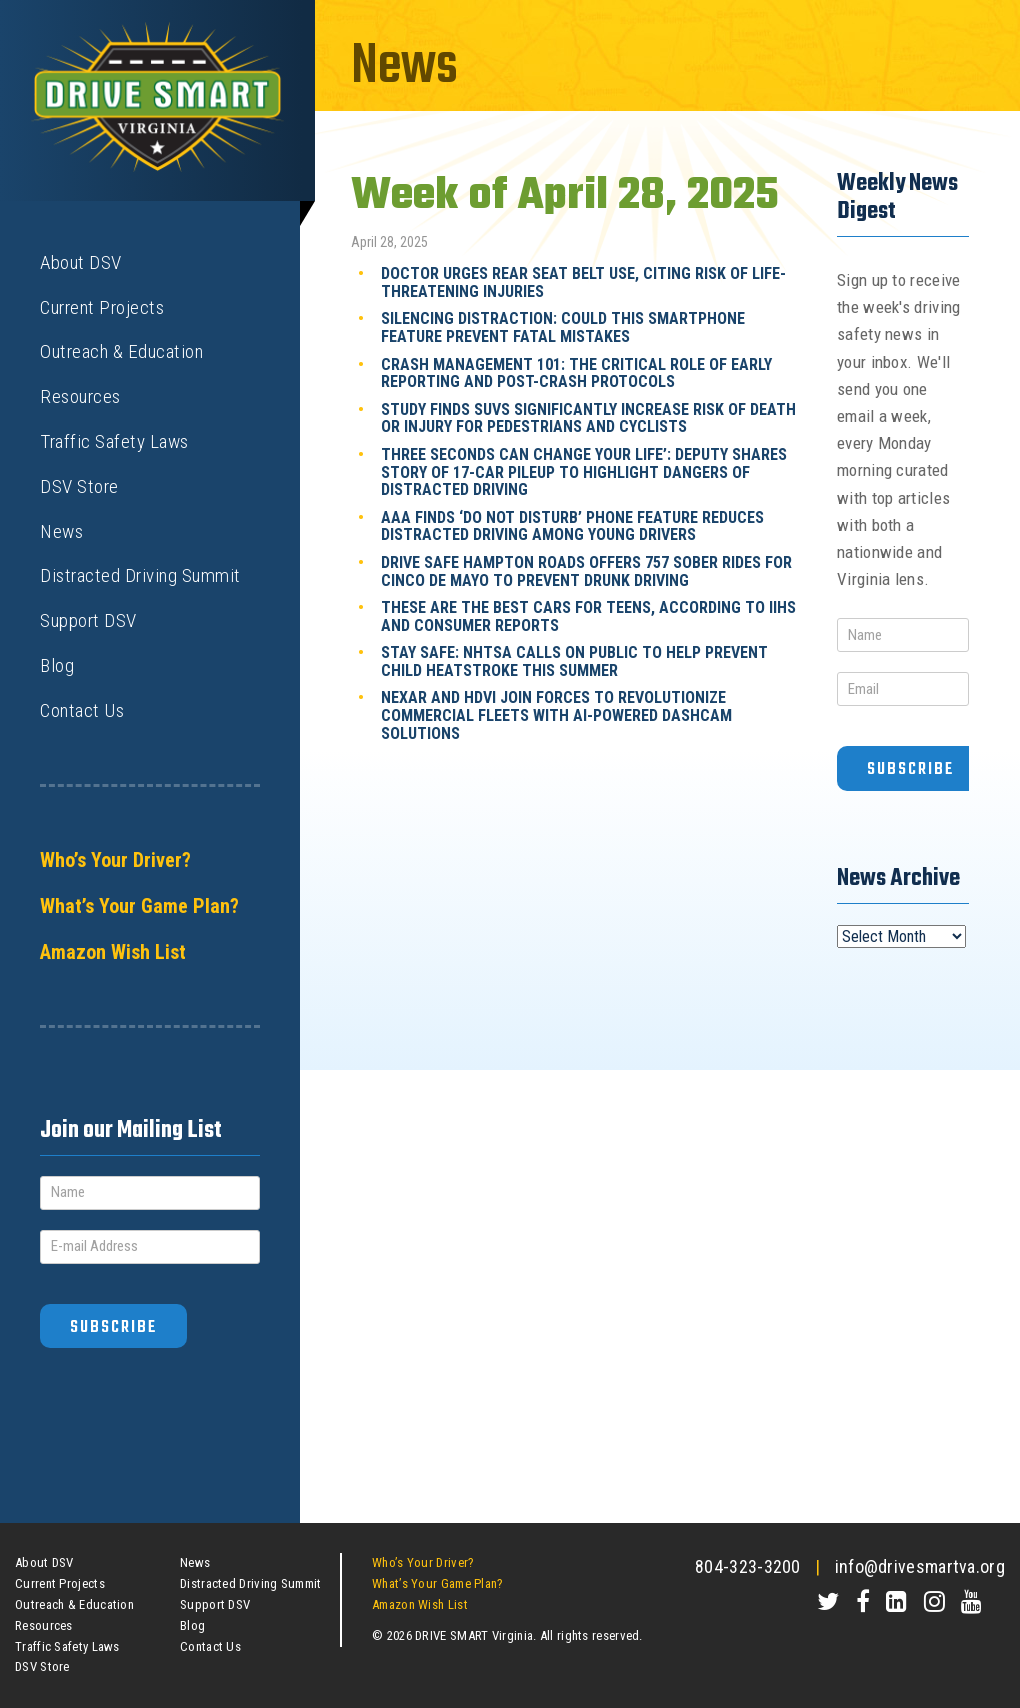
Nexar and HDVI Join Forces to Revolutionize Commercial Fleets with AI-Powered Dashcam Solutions (556, 715)
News (61, 531)
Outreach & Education (121, 351)
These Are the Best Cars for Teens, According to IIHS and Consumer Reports (588, 616)
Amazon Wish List (113, 952)
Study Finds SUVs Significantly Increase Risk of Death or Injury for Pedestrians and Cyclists (588, 418)
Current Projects (102, 307)
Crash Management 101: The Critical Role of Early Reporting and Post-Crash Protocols (576, 373)
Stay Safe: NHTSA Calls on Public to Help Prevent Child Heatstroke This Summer (574, 661)
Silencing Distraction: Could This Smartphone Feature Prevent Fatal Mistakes (563, 327)
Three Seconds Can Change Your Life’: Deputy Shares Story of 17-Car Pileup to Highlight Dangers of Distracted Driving (584, 472)
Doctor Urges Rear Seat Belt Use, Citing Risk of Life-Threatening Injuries (583, 282)
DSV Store (79, 486)
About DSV (81, 262)
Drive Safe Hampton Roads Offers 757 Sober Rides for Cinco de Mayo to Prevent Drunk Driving (586, 571)
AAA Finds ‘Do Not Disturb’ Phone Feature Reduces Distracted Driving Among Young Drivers (572, 526)
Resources (80, 396)
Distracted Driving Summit (140, 575)
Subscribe (113, 1327)
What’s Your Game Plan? (139, 906)
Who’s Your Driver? (115, 860)
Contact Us (82, 710)
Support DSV (88, 620)
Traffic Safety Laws (114, 441)
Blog (57, 665)
